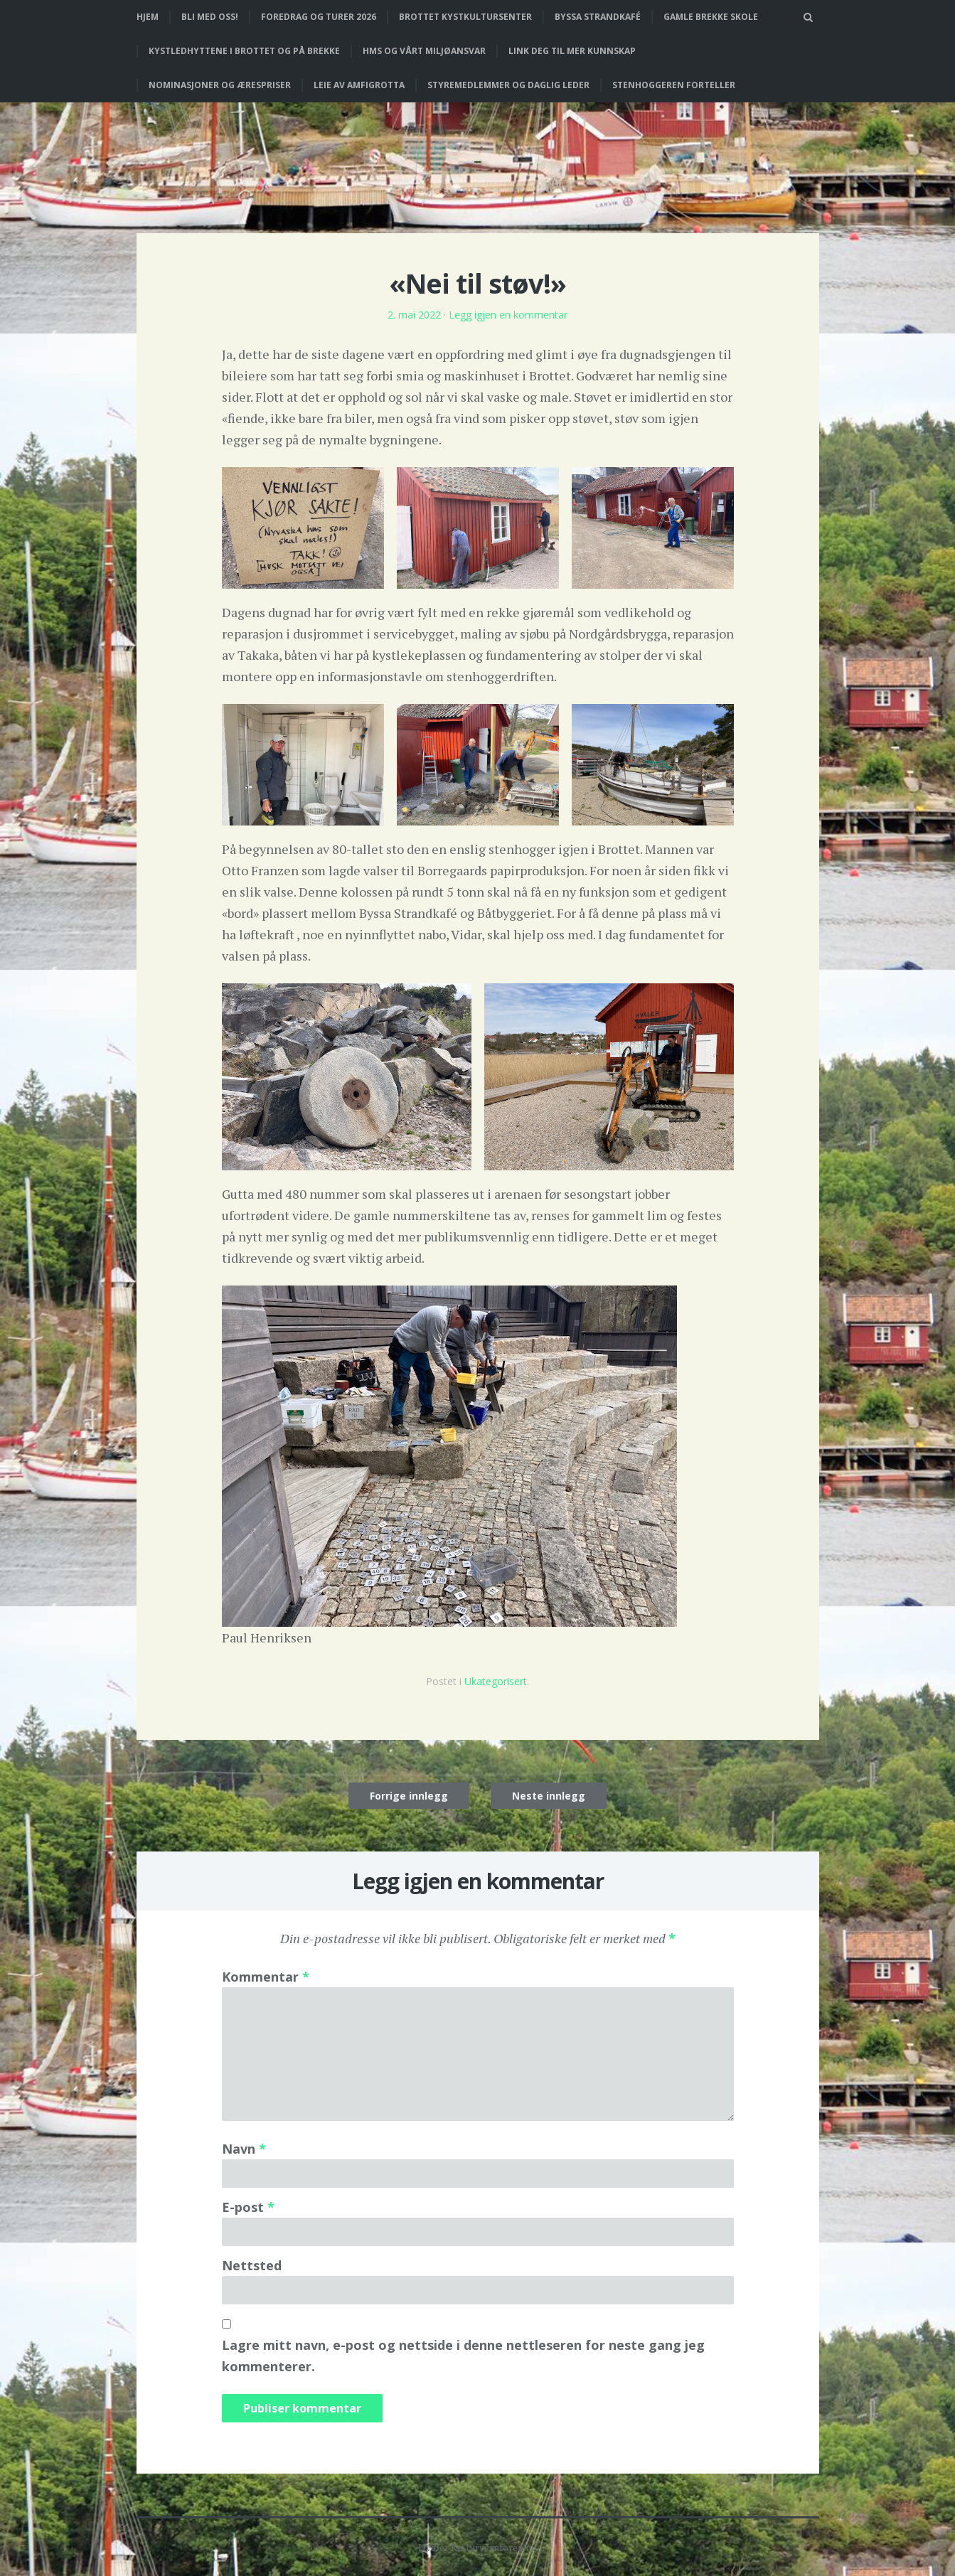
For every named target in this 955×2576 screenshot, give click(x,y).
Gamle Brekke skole (710, 17)
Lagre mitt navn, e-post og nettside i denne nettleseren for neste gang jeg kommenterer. (463, 2355)
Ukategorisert (495, 1681)
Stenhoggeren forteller (673, 85)
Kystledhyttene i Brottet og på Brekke (244, 51)
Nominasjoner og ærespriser (220, 85)
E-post (248, 2207)
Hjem (148, 17)
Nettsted (252, 2265)
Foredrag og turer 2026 (318, 17)
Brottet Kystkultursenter (465, 17)
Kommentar (265, 1976)
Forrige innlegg (409, 1795)
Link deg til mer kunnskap (572, 51)
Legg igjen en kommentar (508, 314)
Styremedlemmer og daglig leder (508, 85)
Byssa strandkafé (598, 17)
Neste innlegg (548, 1795)
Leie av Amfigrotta (359, 85)
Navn (244, 2148)
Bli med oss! (209, 17)
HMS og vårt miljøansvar (424, 51)
